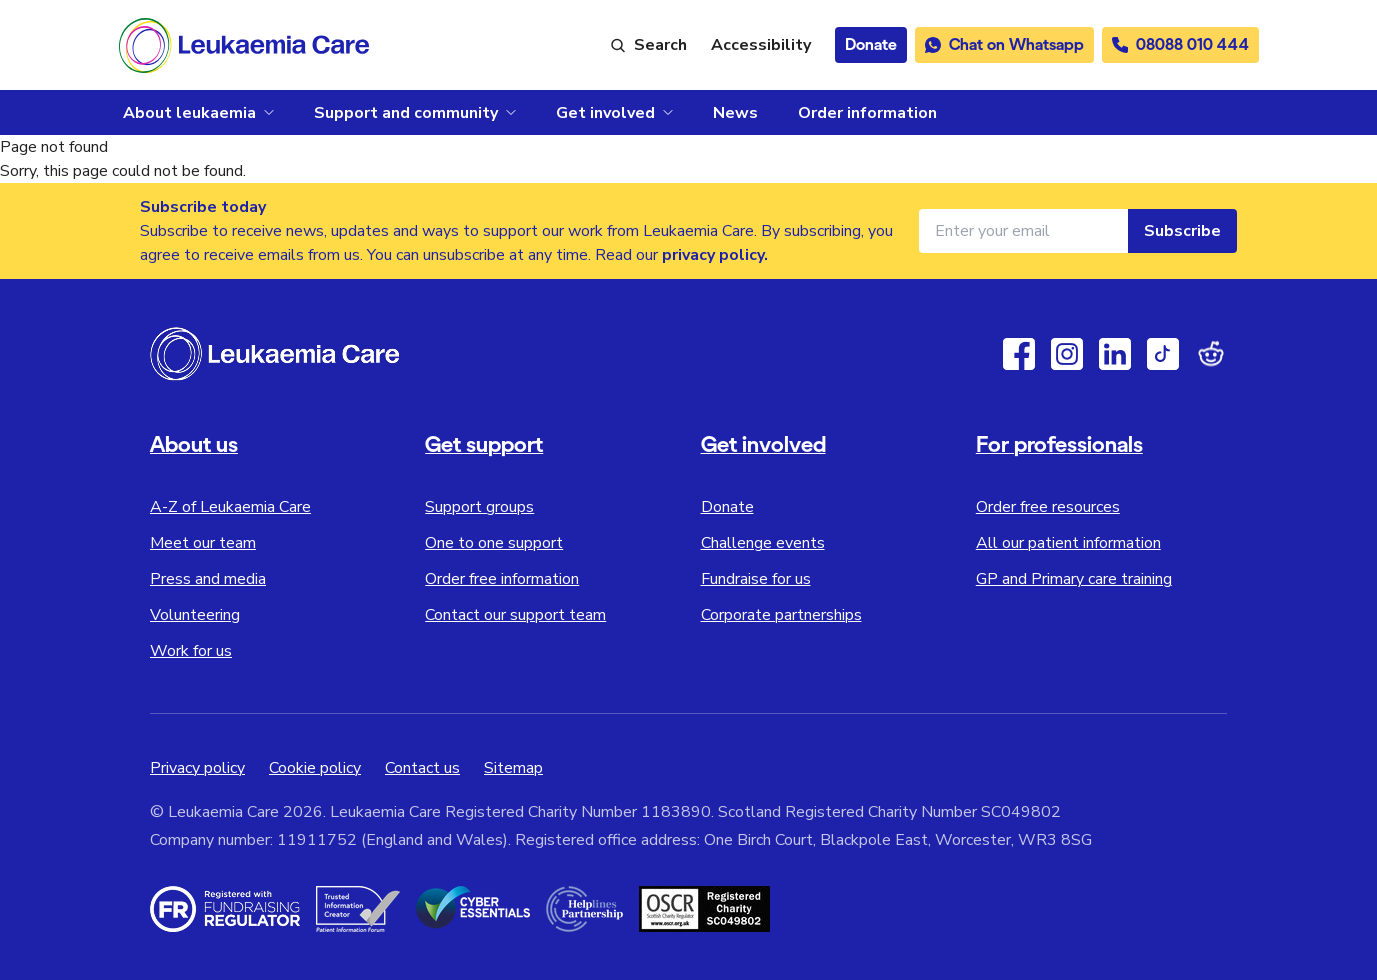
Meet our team (203, 543)
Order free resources (1048, 507)
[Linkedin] (1115, 354)
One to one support (494, 543)
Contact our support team (515, 615)
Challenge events (763, 543)
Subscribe (1182, 231)
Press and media (208, 579)
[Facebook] (1019, 354)
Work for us (191, 651)
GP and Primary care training (1074, 579)
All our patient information (1068, 543)
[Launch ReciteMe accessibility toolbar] (761, 45)
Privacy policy (197, 768)
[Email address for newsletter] (1023, 231)
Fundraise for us (756, 579)
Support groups (479, 507)
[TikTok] (1163, 354)
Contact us (422, 768)
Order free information (502, 579)
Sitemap (513, 768)
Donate (727, 507)
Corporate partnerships (781, 615)
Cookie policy (315, 768)
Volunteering (195, 615)
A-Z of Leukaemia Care (230, 507)
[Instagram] (1067, 354)
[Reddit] (1211, 354)
